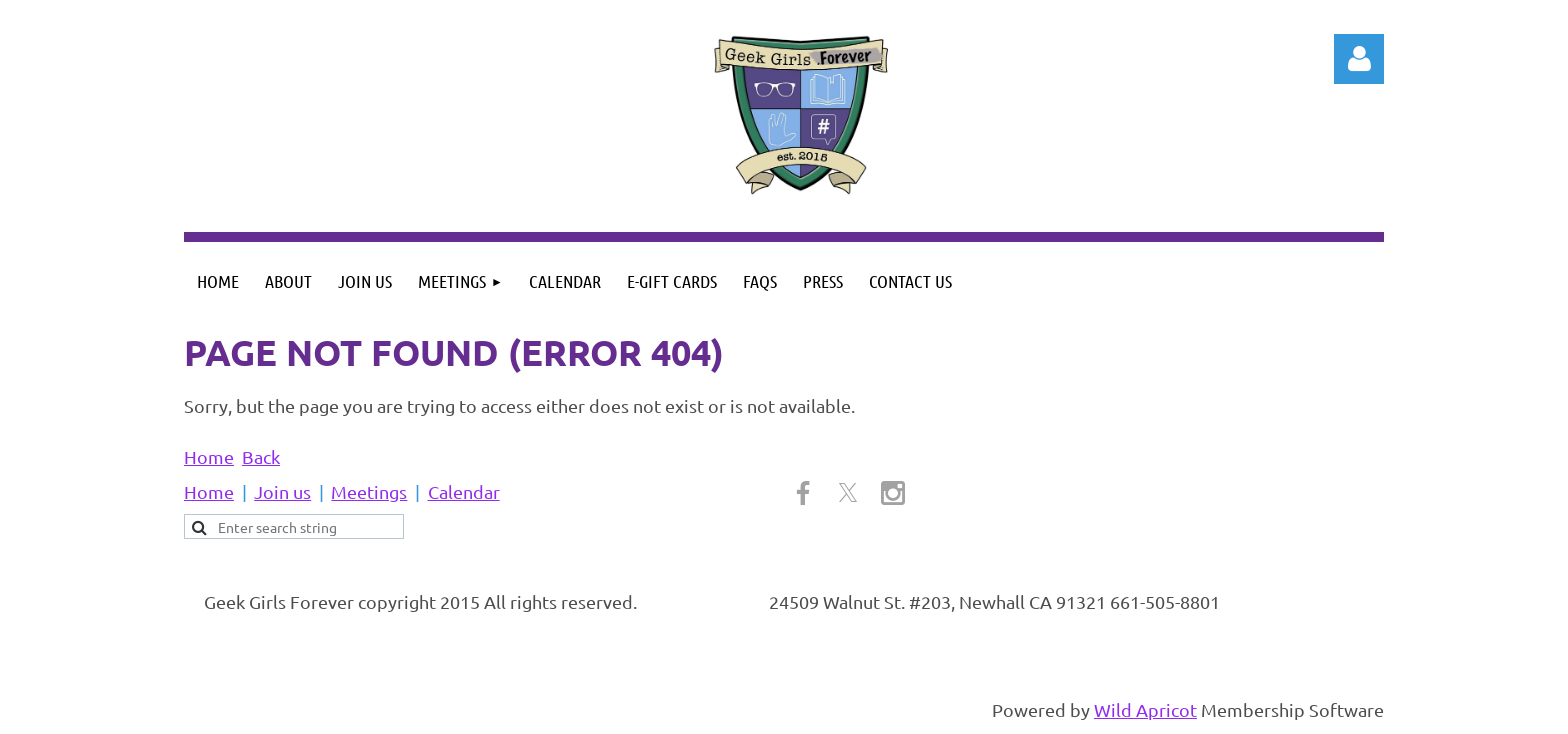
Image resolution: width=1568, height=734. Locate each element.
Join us (282, 491)
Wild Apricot (1145, 709)
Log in (1359, 59)
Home (209, 456)
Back (261, 456)
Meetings (369, 491)
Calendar (464, 491)
